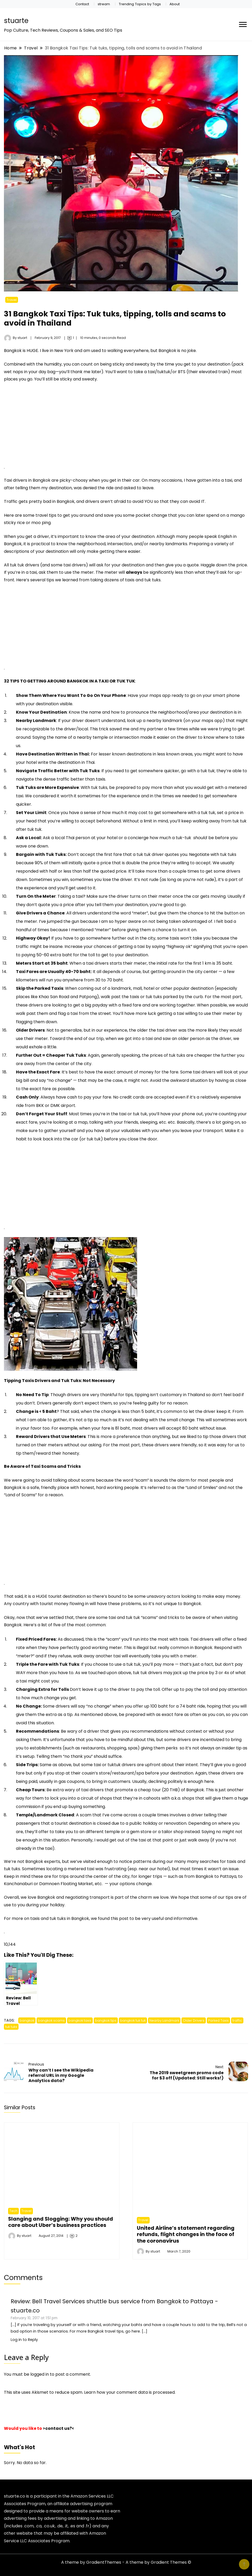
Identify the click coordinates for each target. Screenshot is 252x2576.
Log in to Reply (24, 2339)
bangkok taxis (79, 2020)
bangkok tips (105, 2020)
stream (104, 4)
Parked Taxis (218, 2020)
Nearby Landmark (164, 2020)
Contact (82, 4)
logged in (39, 2374)
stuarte (16, 20)
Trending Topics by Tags (140, 4)
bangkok (27, 2020)
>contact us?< (58, 2428)
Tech (13, 2211)
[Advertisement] (48, 425)
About (174, 4)
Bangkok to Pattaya (216, 1876)
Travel (12, 300)
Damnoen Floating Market (66, 1884)
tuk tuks (11, 2027)
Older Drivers (193, 2020)
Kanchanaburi (18, 1884)
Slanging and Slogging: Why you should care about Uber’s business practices (60, 2222)
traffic (237, 2020)
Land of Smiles (201, 1488)
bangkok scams (51, 2020)
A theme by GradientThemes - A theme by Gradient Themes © (126, 2562)
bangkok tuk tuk (133, 2020)
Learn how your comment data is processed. (129, 2392)
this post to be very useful (137, 1918)
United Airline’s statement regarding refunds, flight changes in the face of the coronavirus (186, 2234)
